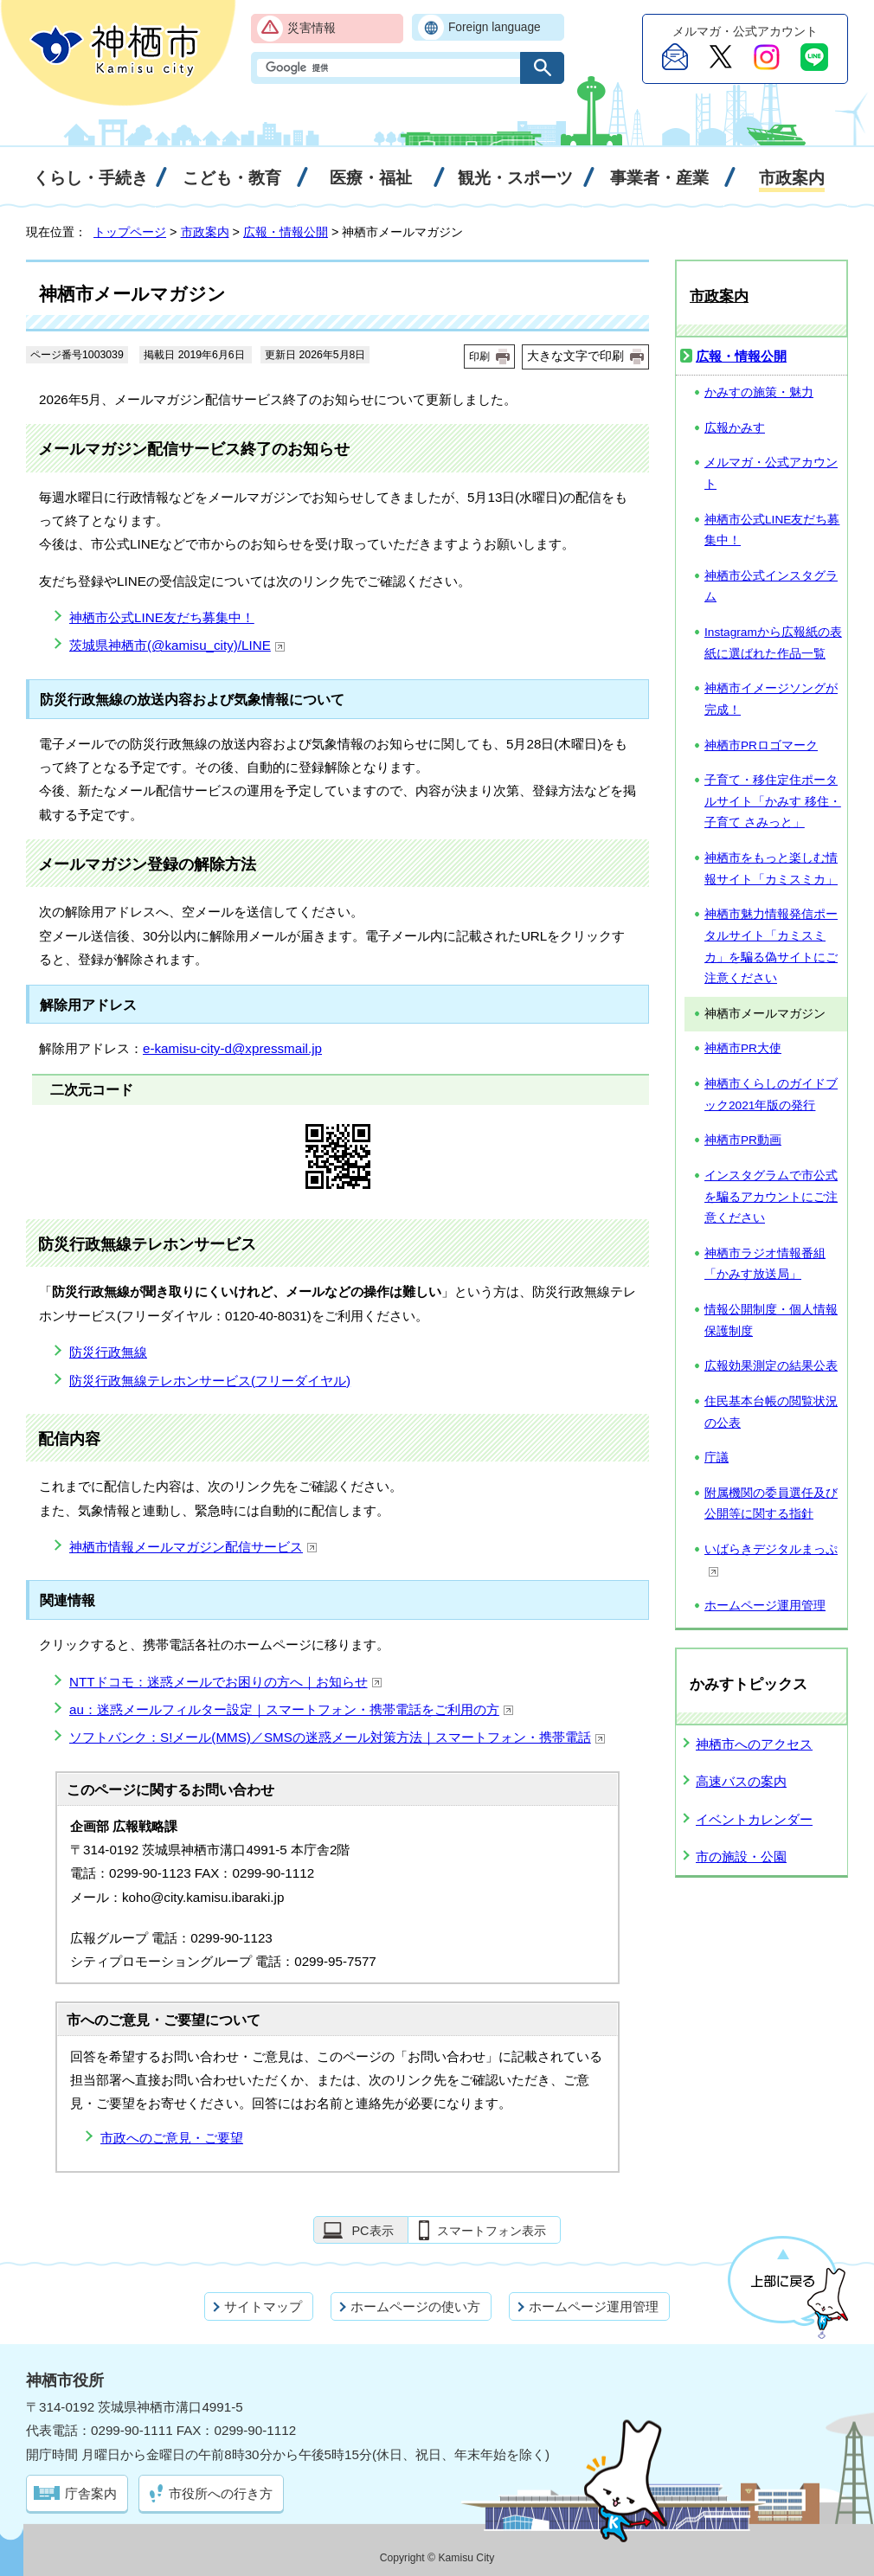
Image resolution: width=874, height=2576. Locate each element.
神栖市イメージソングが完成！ (771, 699)
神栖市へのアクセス (754, 1744)
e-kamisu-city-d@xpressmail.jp (232, 1048)
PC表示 (372, 2231)
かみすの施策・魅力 (758, 392)
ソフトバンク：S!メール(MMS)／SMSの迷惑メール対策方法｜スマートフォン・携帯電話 (337, 1737)
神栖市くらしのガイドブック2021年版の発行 (771, 1094)
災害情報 (311, 28)
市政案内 (205, 232)
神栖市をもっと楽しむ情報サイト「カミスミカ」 (771, 868)
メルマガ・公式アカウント (771, 473)
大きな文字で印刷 (575, 356)
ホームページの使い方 (415, 2306)
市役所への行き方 (221, 2493)
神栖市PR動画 (742, 1140)
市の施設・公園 (741, 1856)
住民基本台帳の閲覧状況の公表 (771, 1412)
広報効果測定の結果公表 (771, 1365)
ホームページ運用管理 (765, 1605)
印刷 (479, 356)
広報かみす (734, 427)
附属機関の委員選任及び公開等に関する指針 (771, 1504)
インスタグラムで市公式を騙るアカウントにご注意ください (771, 1196)
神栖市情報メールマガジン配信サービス (193, 1546)
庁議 (716, 1457)
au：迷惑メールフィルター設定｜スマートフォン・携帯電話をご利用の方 (291, 1709)
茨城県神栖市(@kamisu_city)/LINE (177, 645)
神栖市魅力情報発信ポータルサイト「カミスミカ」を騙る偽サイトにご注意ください (771, 946)
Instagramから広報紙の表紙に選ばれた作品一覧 (773, 643)
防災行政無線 (108, 1352)
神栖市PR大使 (742, 1048)
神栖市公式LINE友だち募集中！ (161, 617)
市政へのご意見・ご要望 (171, 2137)
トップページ (129, 232)
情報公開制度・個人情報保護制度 (771, 1320)
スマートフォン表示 (491, 2231)
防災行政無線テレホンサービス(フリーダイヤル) (209, 1380)
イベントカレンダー (754, 1819)
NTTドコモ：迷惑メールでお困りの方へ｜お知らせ (225, 1681)
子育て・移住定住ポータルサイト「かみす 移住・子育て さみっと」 (772, 801)
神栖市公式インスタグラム (771, 586)
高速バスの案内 (741, 1781)
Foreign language (494, 27)
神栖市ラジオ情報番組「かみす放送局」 (765, 1264)
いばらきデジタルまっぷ (771, 1560)
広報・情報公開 (285, 232)
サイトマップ (263, 2306)
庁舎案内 (91, 2493)
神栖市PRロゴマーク (761, 745)
